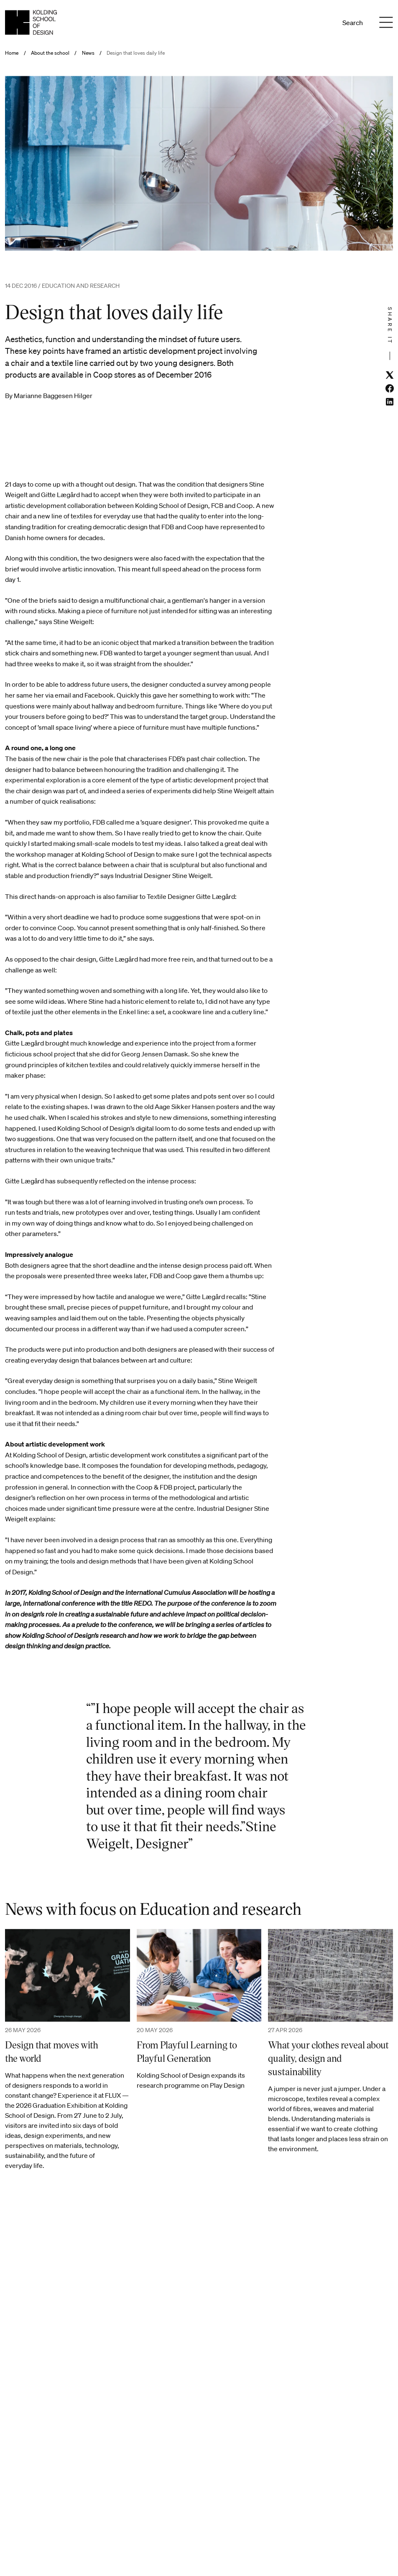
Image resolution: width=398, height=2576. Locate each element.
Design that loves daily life (136, 53)
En (322, 22)
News (88, 53)
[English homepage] (31, 22)
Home (11, 53)
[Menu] (386, 22)
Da (310, 22)
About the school (50, 53)
